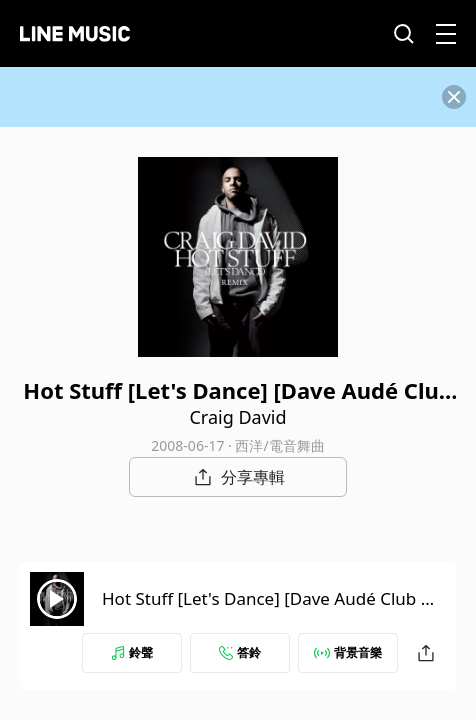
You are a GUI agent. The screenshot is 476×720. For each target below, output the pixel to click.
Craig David (237, 417)
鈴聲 (132, 652)
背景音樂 (348, 652)
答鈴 (240, 652)
